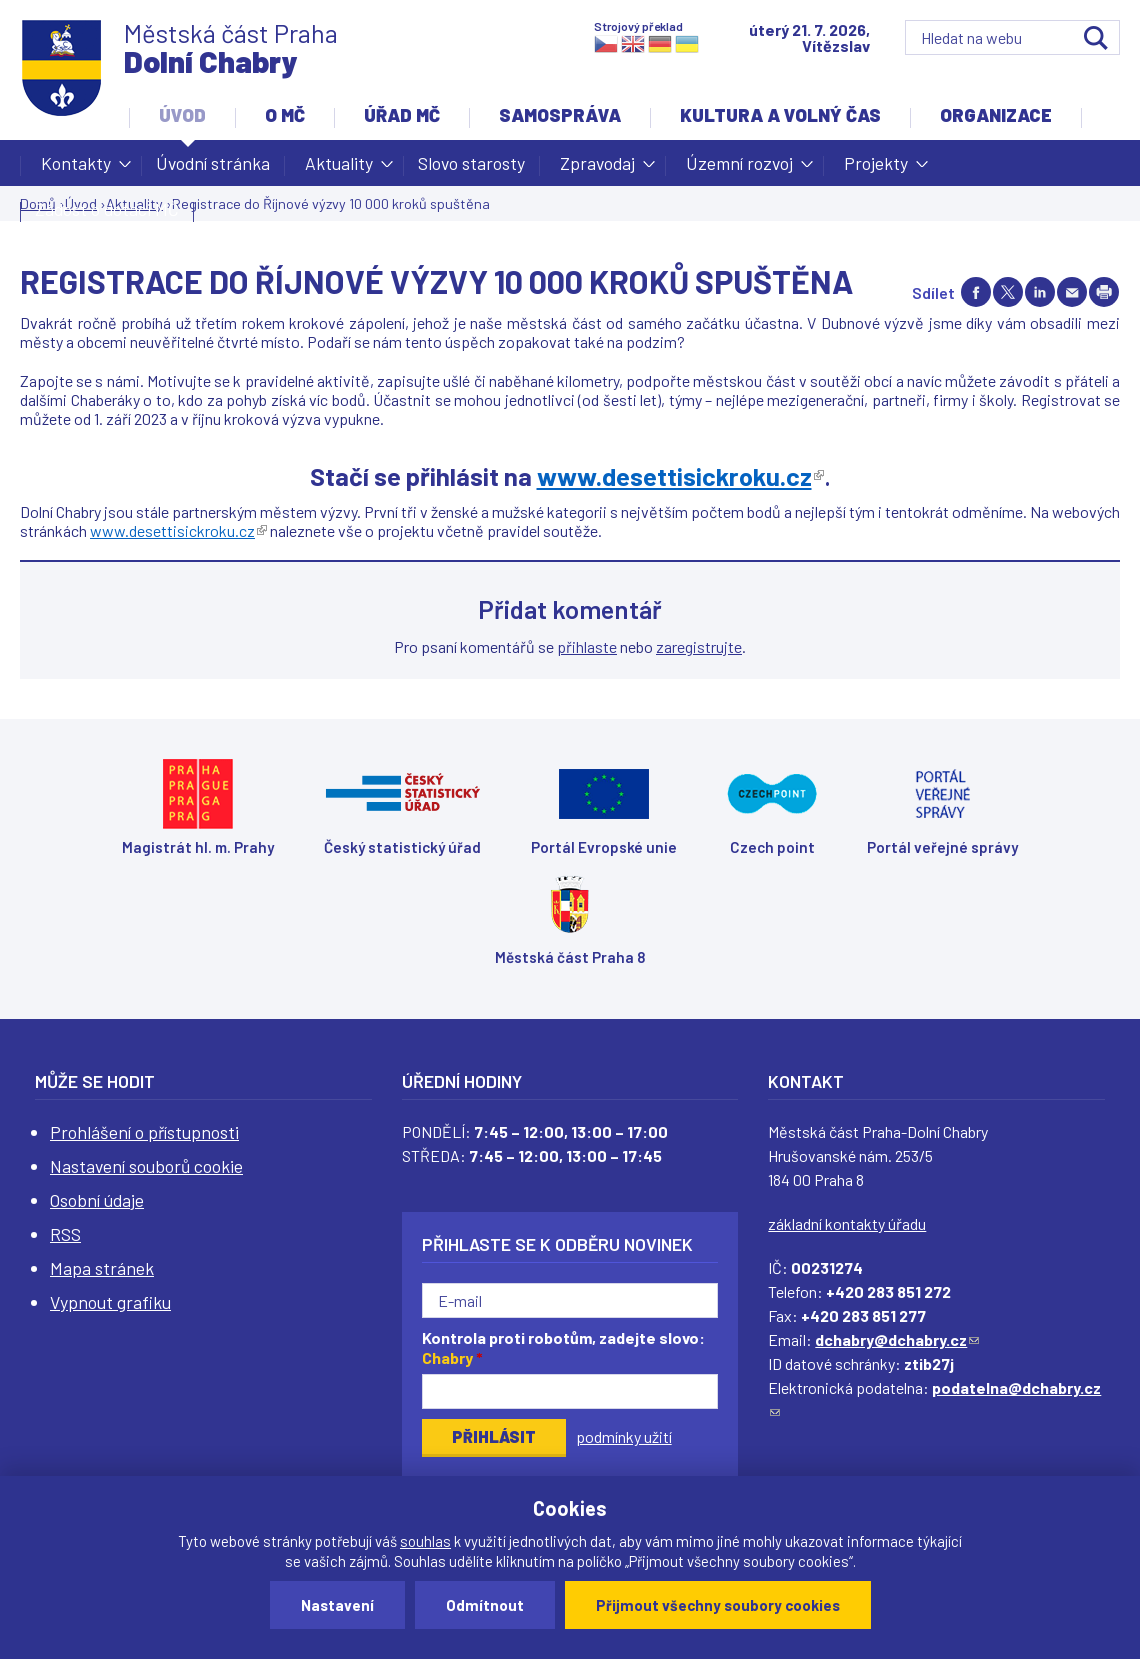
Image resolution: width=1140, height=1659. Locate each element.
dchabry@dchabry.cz (897, 1339)
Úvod (182, 115)
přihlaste (587, 646)
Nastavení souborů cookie (146, 1166)
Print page (1104, 292)
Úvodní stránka (213, 163)
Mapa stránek (102, 1268)
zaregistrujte (699, 646)
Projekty (876, 169)
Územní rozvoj (739, 169)
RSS (65, 1234)
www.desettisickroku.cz (178, 530)
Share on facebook (976, 292)
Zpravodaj (597, 169)
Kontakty (76, 169)
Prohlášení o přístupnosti (144, 1132)
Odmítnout (485, 1605)
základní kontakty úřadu (847, 1223)
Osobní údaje (97, 1200)
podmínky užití (624, 1436)
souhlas (425, 1541)
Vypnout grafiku (110, 1302)
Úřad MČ (402, 115)
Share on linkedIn (1040, 292)
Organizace (996, 115)
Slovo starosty (471, 163)
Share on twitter (1008, 292)
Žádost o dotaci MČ (107, 209)
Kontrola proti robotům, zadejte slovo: (563, 1348)
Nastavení (337, 1605)
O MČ (285, 115)
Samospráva (560, 115)
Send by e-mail (1072, 292)
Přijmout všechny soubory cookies (718, 1605)
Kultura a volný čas (780, 115)
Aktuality (339, 169)
